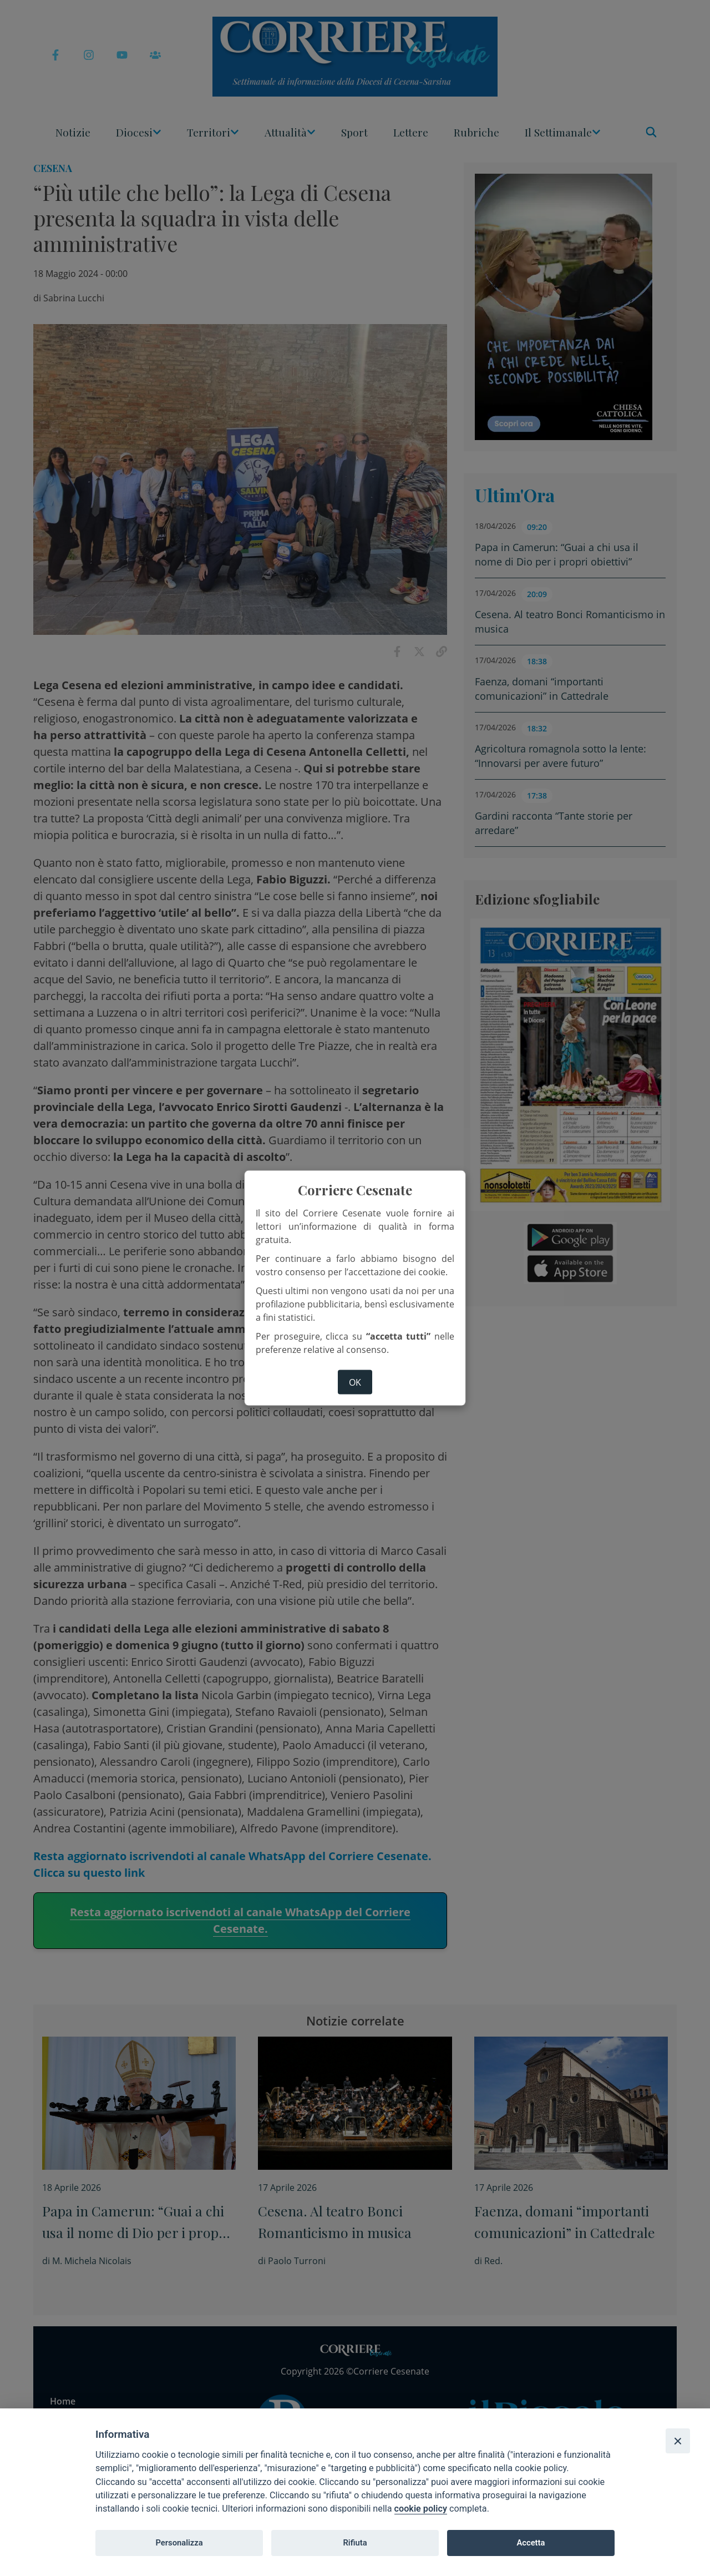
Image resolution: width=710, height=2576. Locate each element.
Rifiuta (355, 2543)
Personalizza (178, 2543)
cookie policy (420, 2508)
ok (355, 1382)
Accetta (530, 2543)
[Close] (678, 2440)
